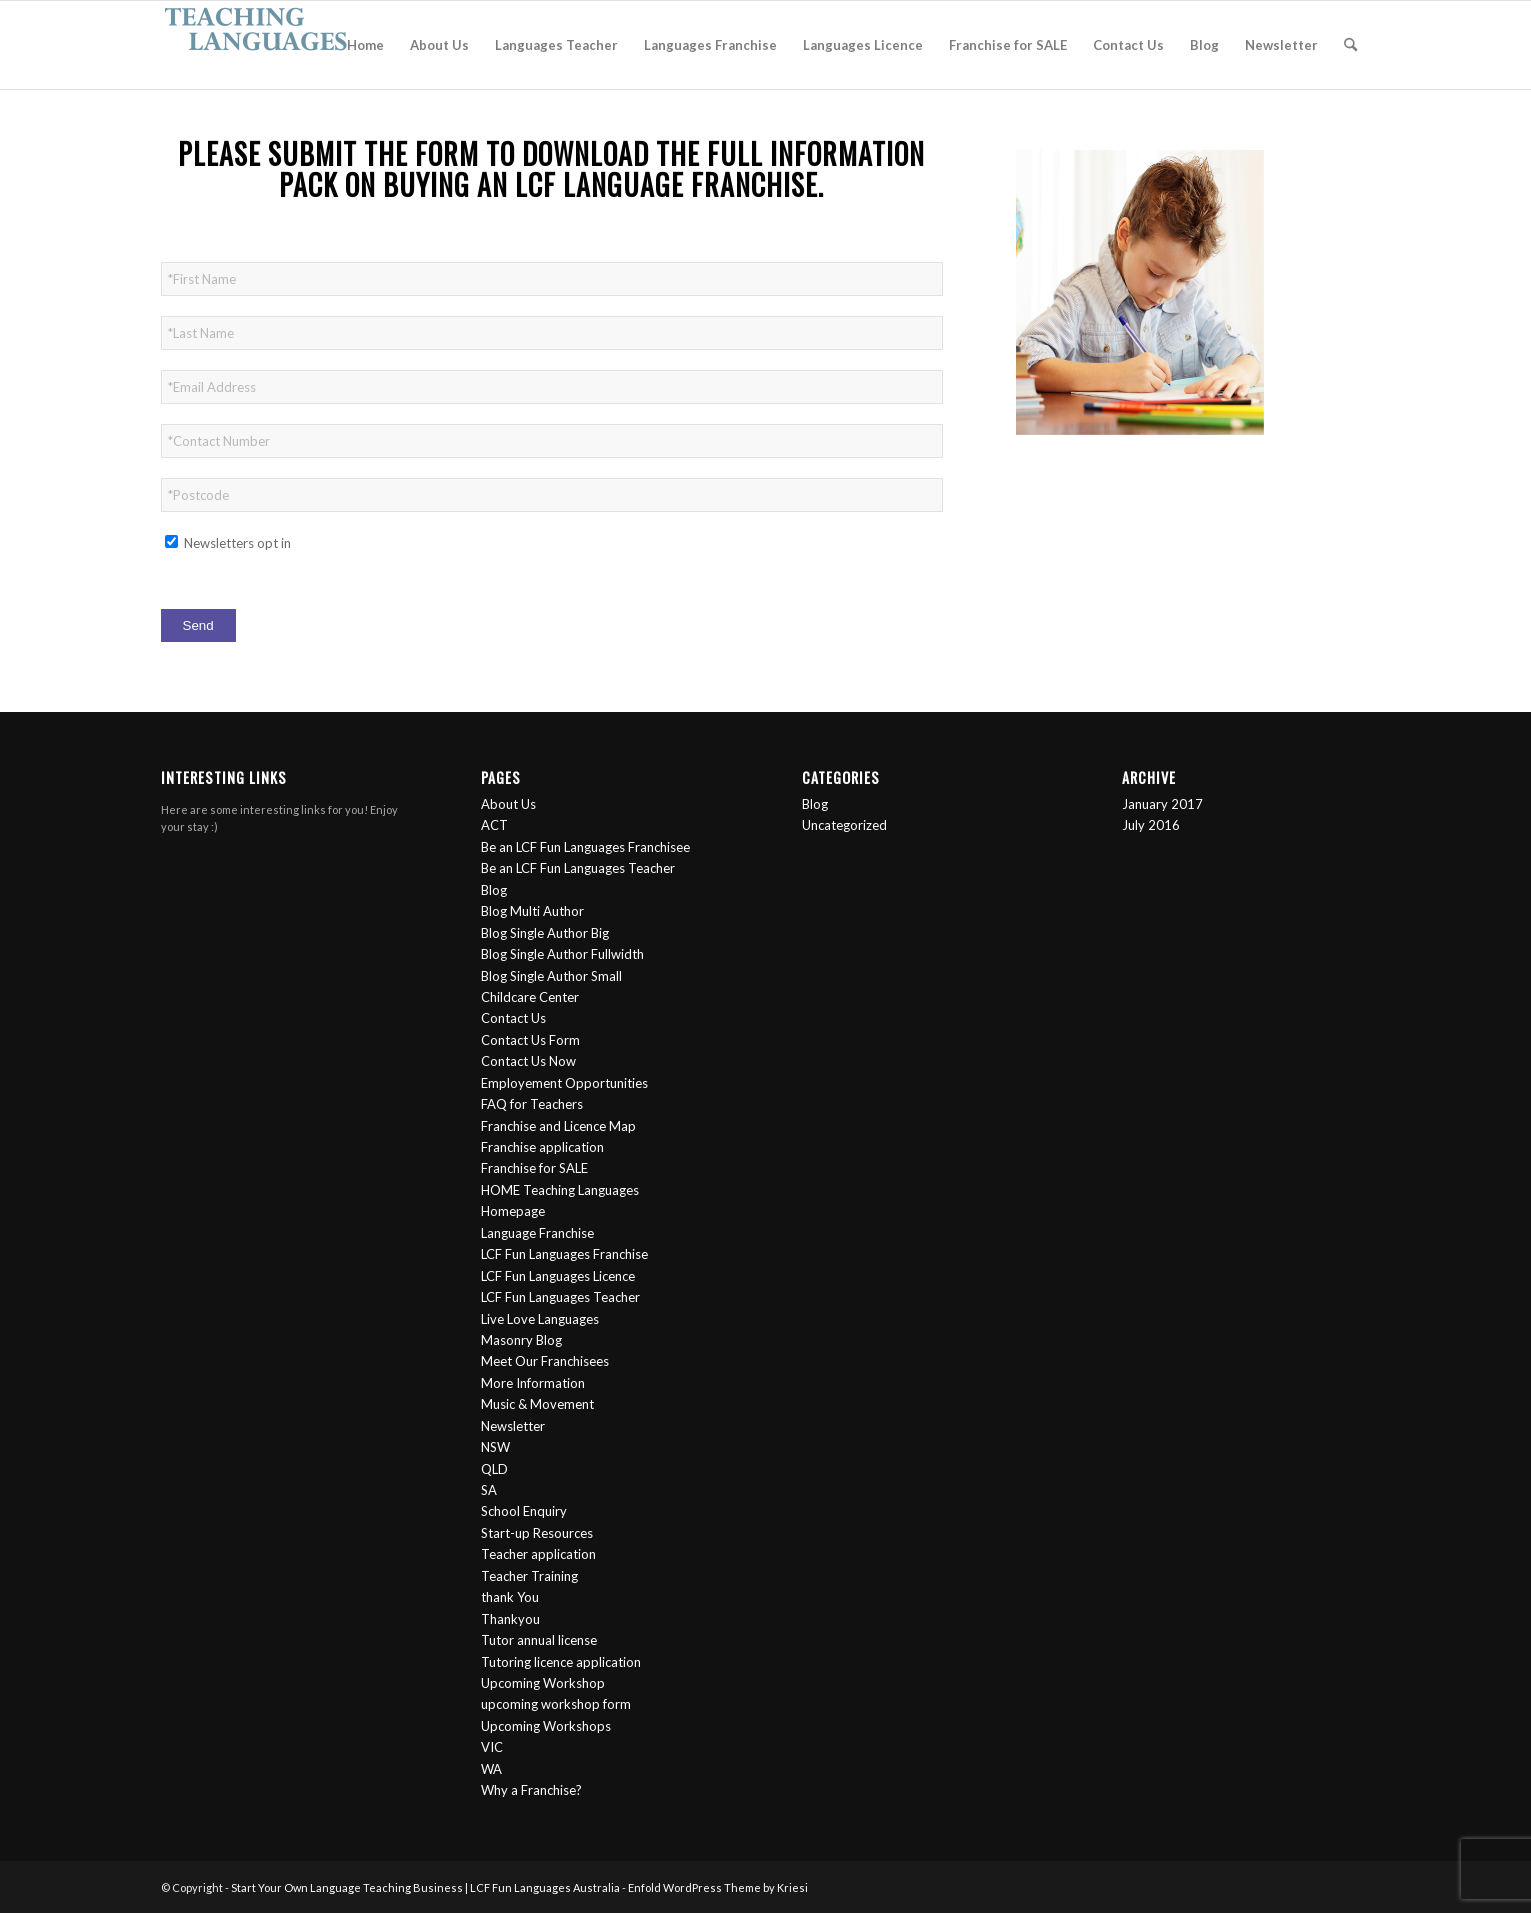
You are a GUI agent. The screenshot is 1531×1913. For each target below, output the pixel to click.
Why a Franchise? (531, 1790)
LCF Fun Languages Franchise (564, 1254)
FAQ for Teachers (532, 1104)
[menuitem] (365, 45)
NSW (495, 1447)
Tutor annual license (539, 1640)
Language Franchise (537, 1233)
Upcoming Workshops (546, 1726)
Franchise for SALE (534, 1168)
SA (489, 1490)
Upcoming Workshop (543, 1683)
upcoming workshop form (556, 1704)
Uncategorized (844, 825)
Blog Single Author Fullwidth (562, 954)
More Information (533, 1383)
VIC (492, 1747)
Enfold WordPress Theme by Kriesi (718, 1887)
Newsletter (513, 1426)
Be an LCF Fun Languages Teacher (578, 868)
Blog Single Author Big (545, 933)
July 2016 (1151, 825)
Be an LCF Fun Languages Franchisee (585, 847)
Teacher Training (529, 1576)
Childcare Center (530, 997)
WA (491, 1769)
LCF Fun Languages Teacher (560, 1297)
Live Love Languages (540, 1319)
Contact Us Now (528, 1061)
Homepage (513, 1211)
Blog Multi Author (532, 911)
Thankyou (510, 1619)
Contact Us (513, 1018)
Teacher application (538, 1554)
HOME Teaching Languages (560, 1190)
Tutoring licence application (561, 1662)
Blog (494, 890)
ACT (494, 825)
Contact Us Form (530, 1040)
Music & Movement (537, 1404)
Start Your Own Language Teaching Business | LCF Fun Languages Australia (425, 1887)
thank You (510, 1597)
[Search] (1350, 45)
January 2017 (1162, 804)
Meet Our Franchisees (545, 1361)
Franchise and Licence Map (558, 1126)
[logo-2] (256, 45)
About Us (508, 804)
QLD (494, 1469)
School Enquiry (524, 1511)
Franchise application (542, 1147)
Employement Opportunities (564, 1083)
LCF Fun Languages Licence (558, 1276)
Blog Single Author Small (551, 976)
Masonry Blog (521, 1340)
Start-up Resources (537, 1533)
